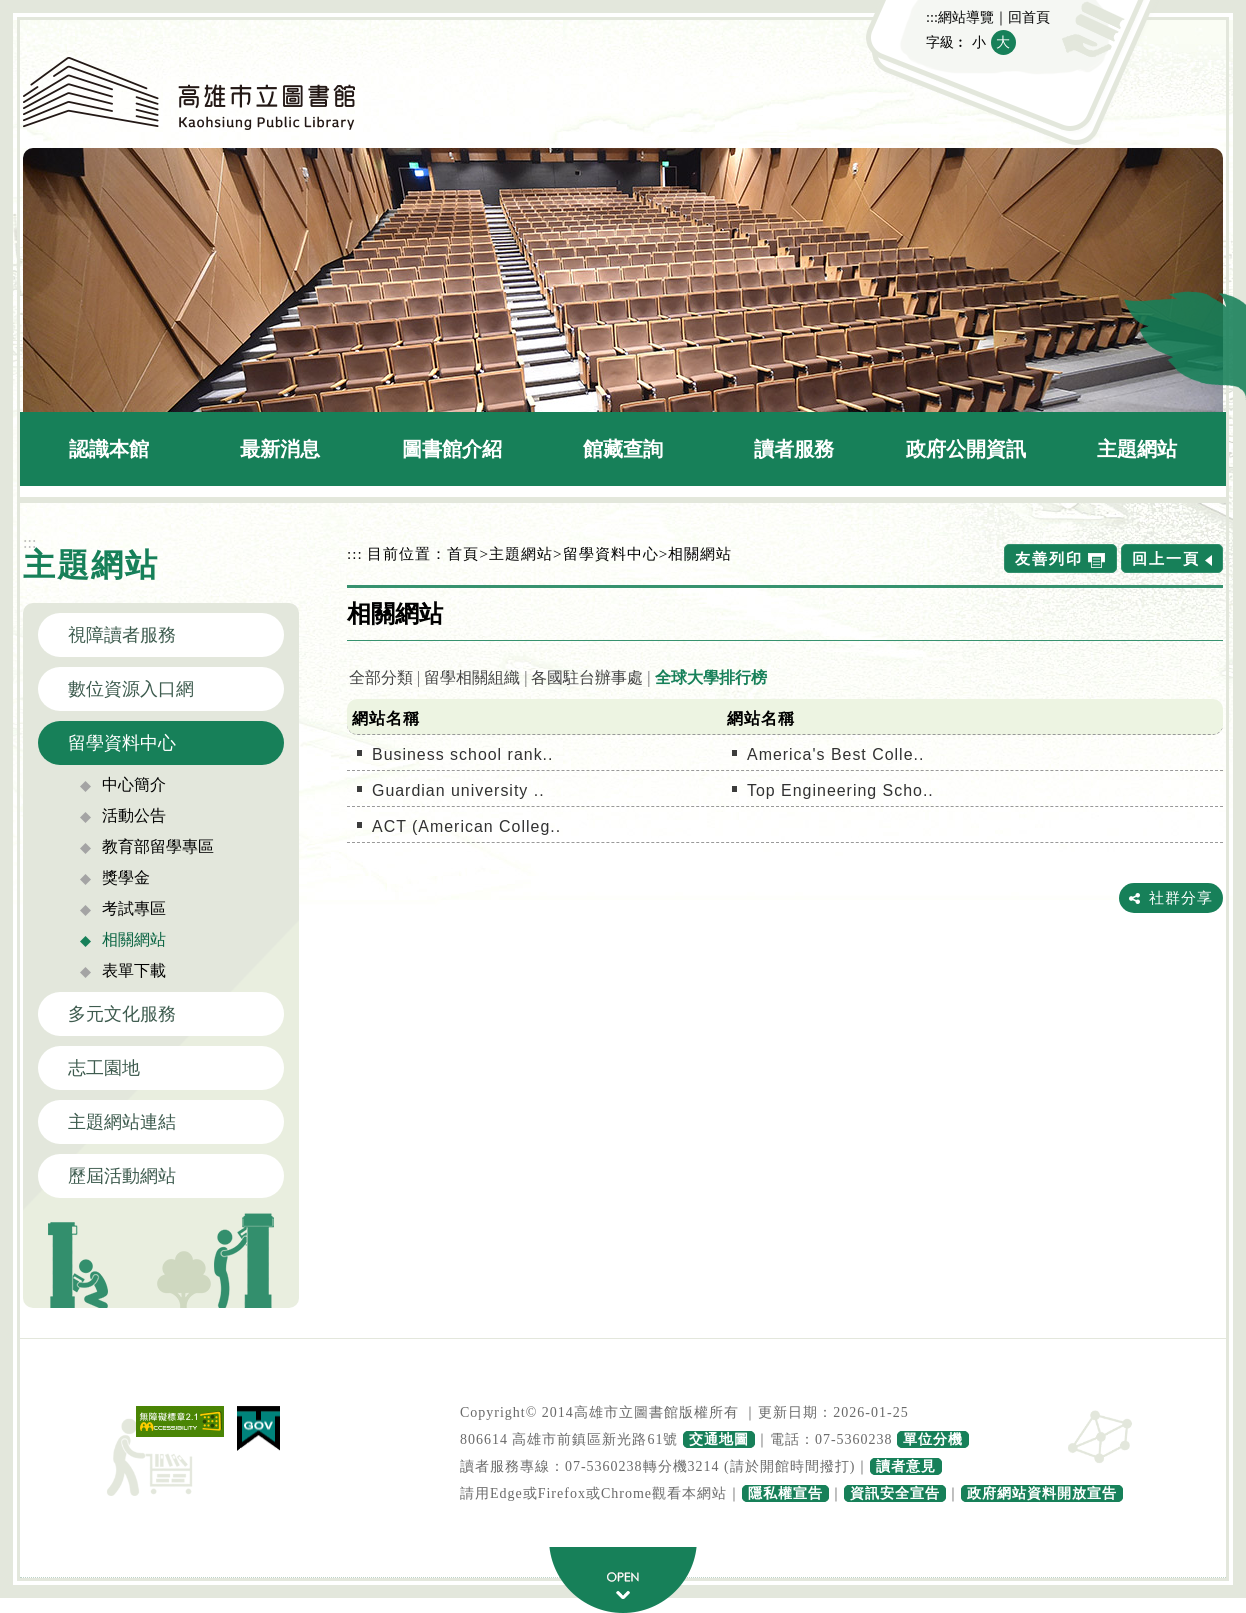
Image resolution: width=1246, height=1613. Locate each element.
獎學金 (126, 877)
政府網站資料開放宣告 (1042, 1493)
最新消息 (280, 449)
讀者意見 (906, 1466)
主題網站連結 (122, 1122)
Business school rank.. (462, 754)
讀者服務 (794, 449)
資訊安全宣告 (895, 1493)
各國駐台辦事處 (587, 677)
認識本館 (109, 449)
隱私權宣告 (785, 1493)
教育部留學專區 (158, 846)
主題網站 (1137, 449)
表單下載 (134, 970)
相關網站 (134, 939)
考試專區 (134, 908)
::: (932, 17)
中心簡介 (134, 784)
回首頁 (1029, 17)
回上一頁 (1166, 558)
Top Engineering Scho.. (840, 790)
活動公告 (134, 815)
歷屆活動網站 (122, 1176)
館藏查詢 (623, 449)
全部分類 (381, 677)
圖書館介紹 (452, 449)
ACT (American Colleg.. (466, 826)
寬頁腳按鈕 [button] (623, 1580)
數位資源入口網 (131, 689)
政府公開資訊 (966, 449)
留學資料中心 (122, 743)
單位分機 (933, 1439)
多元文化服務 (122, 1014)
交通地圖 (719, 1439)
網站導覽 (966, 17)
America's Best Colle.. (835, 754)
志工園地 (104, 1068)
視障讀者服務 (122, 635)
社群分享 (1181, 897)
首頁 (463, 553)
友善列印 (1049, 558)
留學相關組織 (472, 677)
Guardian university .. (458, 790)
